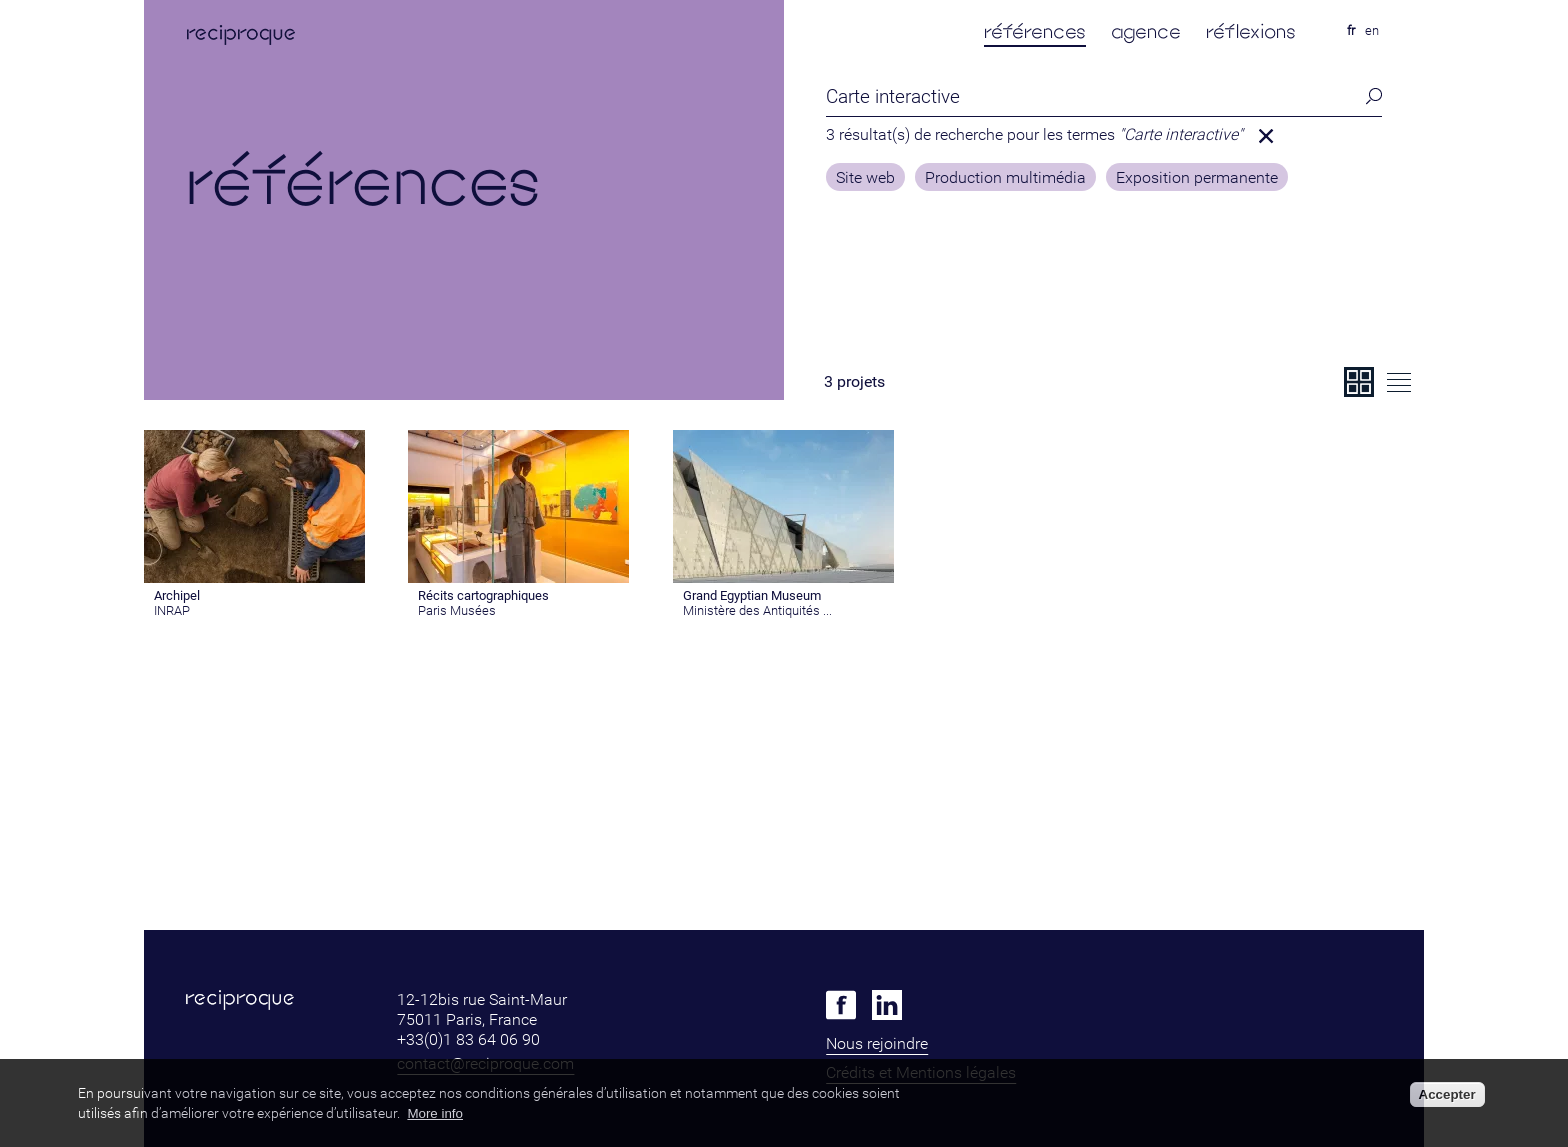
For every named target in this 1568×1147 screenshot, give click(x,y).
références (1035, 31)
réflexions (1251, 31)
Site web (865, 178)
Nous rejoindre (877, 1043)
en (1372, 30)
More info (435, 1113)
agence (1146, 31)
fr (1351, 30)
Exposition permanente (1197, 178)
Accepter (1447, 1094)
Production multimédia (1005, 178)
